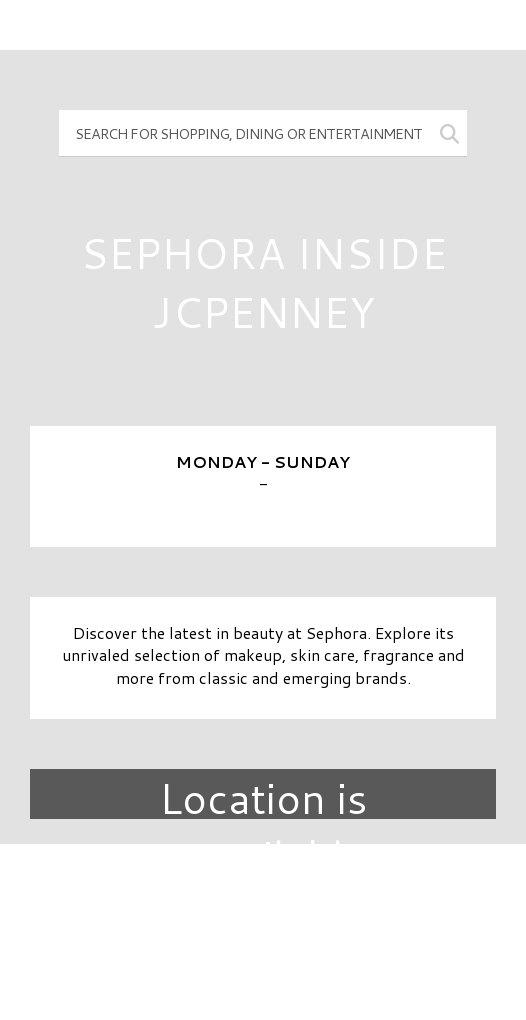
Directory (263, 893)
